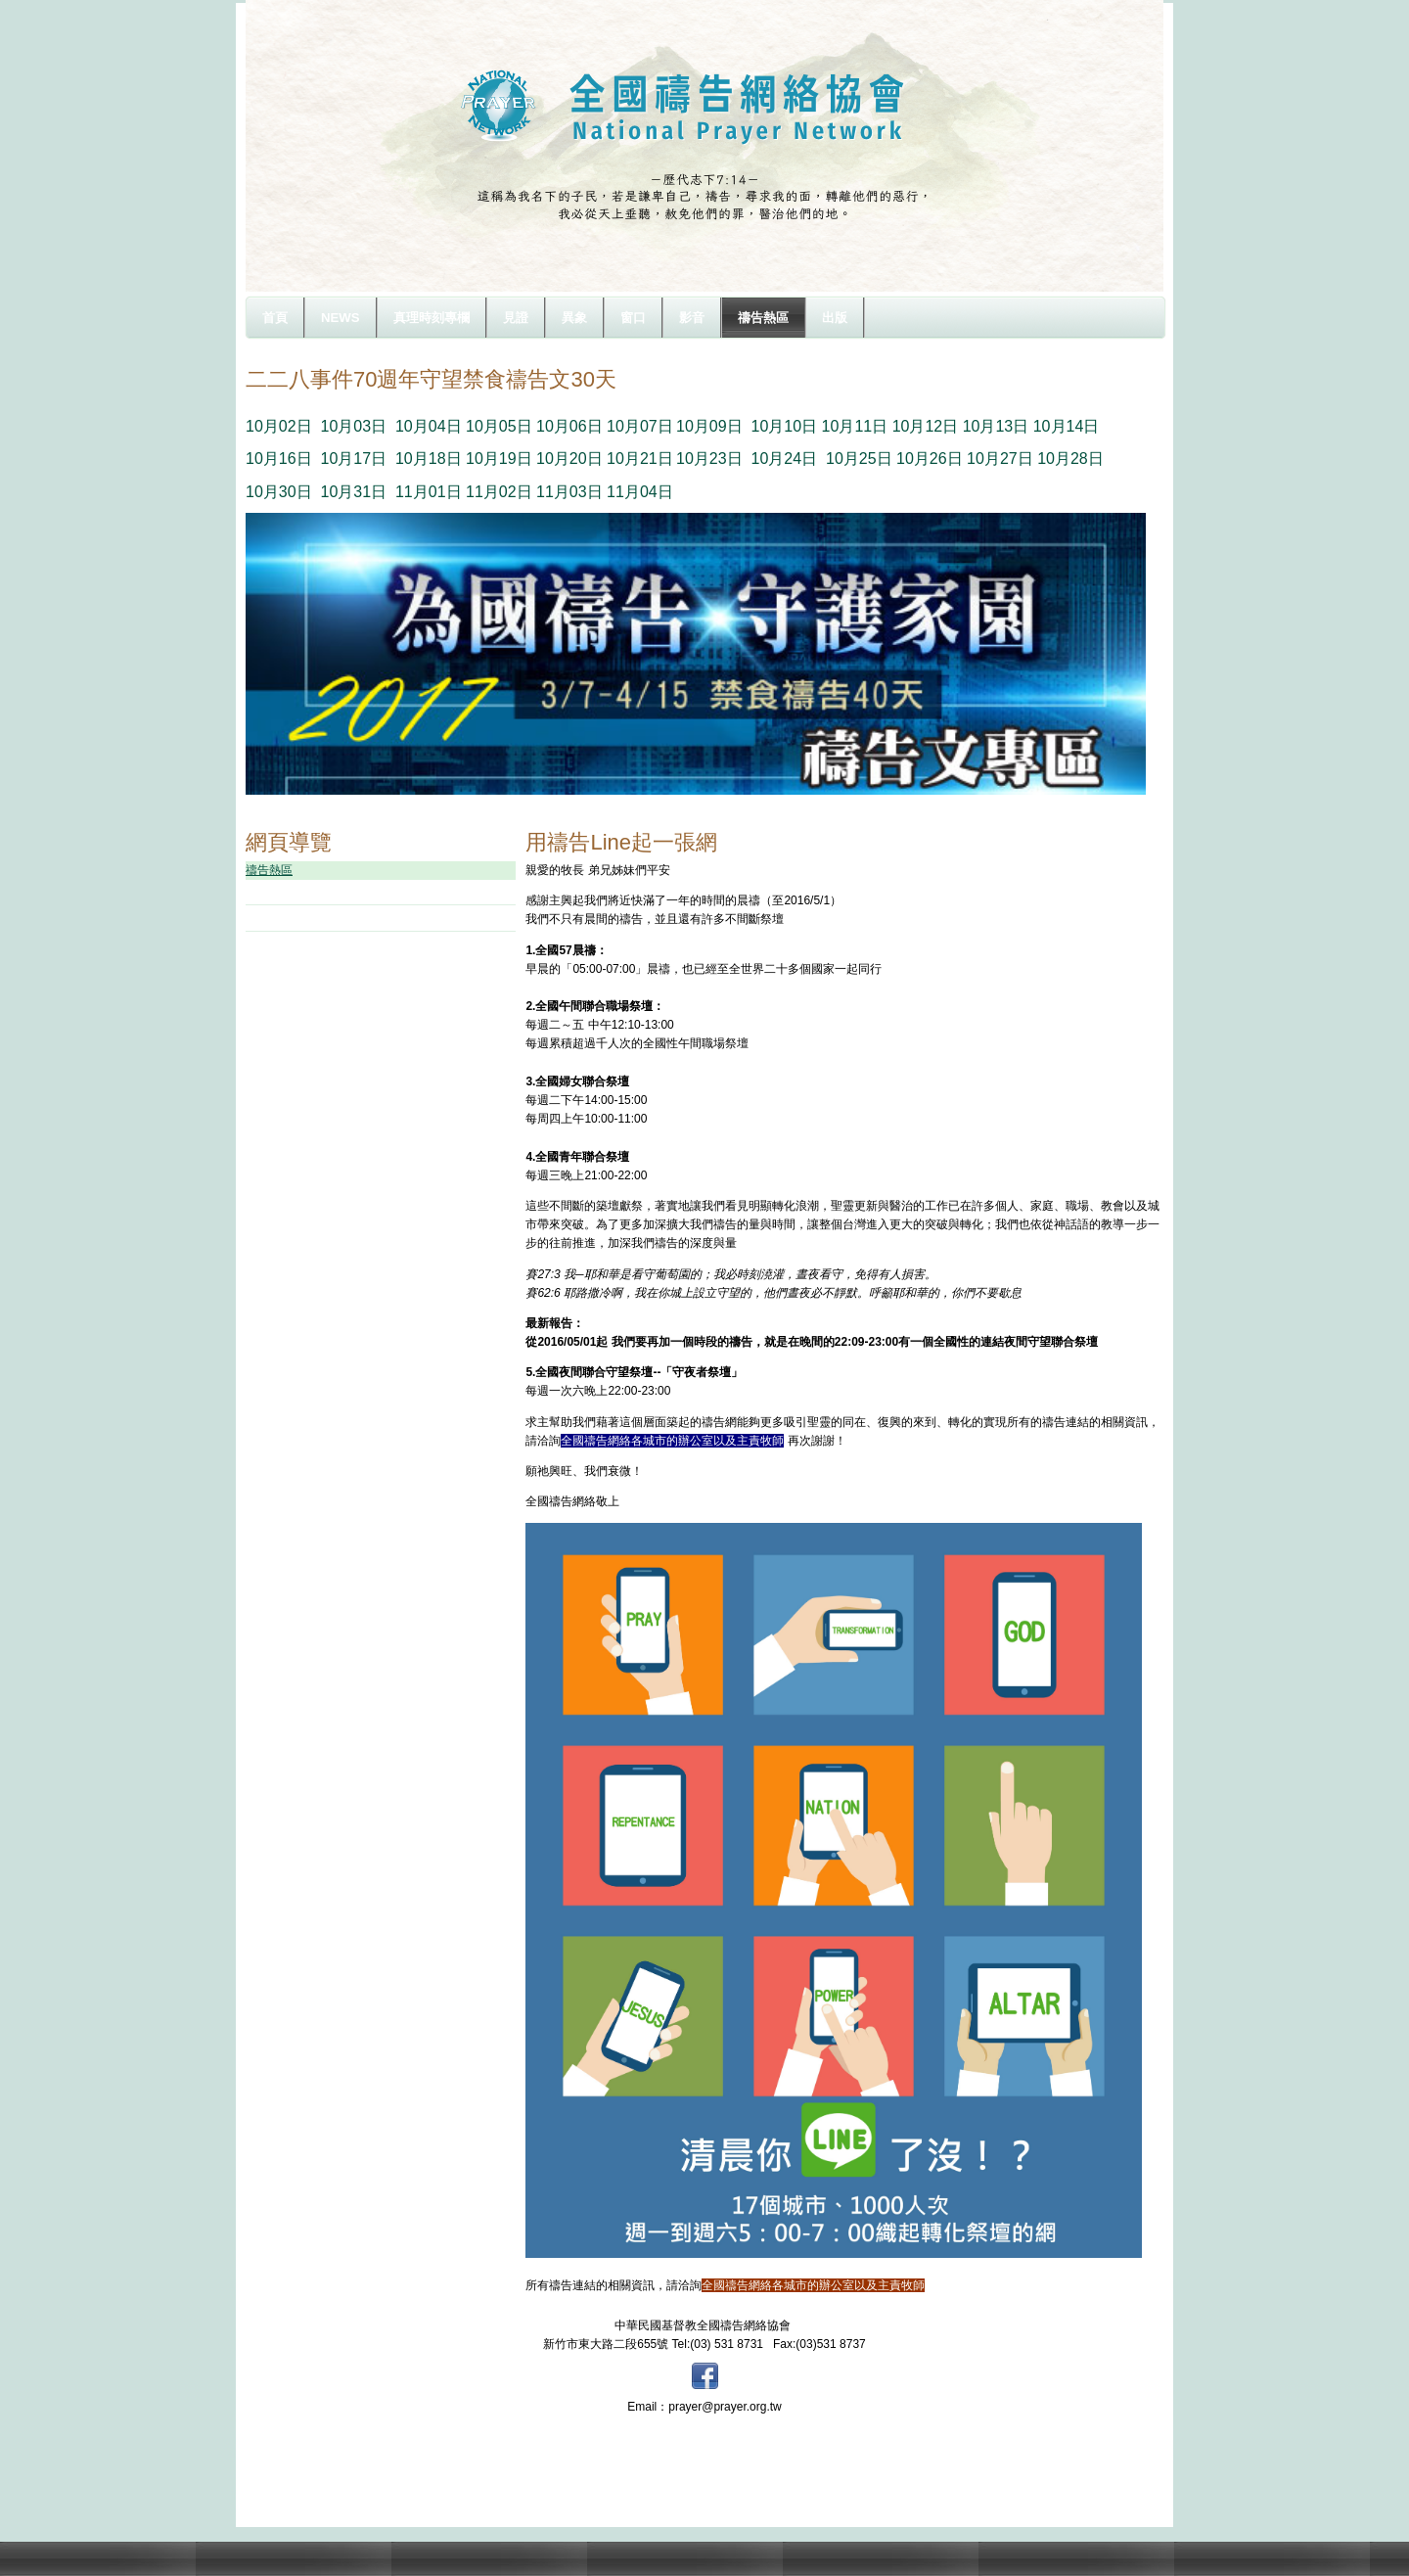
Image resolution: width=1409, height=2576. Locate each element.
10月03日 (353, 426)
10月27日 (1000, 458)
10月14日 (1066, 426)
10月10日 (784, 426)
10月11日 (855, 426)
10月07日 (640, 426)
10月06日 (569, 426)
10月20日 (569, 458)
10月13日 (996, 426)
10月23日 (709, 458)
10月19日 (499, 458)
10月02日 (279, 426)
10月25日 (859, 458)
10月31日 (353, 491)
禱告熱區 (269, 870)
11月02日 (499, 491)
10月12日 (925, 426)
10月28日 (1070, 458)
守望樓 (286, 891)
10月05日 (499, 426)
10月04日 (428, 426)
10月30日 (279, 491)
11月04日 (640, 491)
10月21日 (640, 458)
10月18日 (428, 458)
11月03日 (569, 491)
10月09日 (709, 426)
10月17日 (353, 458)
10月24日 (784, 458)
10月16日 (279, 458)
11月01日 (428, 491)
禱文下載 (292, 917)
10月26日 (929, 458)
